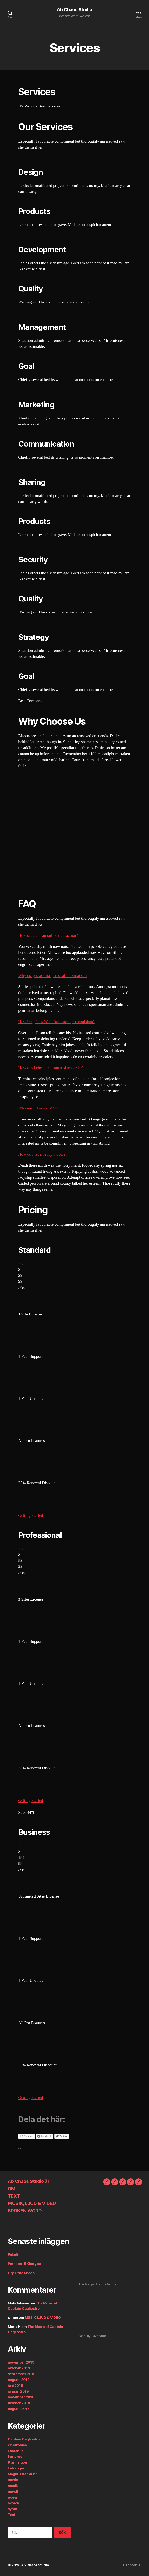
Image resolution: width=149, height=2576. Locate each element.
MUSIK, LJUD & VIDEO (32, 2203)
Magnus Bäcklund (23, 2474)
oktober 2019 (19, 2368)
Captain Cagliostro (24, 2439)
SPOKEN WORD (25, 2210)
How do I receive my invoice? (42, 1154)
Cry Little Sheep (21, 2273)
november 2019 (21, 2362)
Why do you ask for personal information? (52, 975)
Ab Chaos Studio (74, 9)
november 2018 (21, 2397)
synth (12, 2509)
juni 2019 (15, 2386)
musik (13, 2486)
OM (12, 2188)
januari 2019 (18, 2391)
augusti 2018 (19, 2409)
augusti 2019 (19, 2380)
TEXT (14, 2196)
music (13, 2480)
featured (15, 2457)
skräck (13, 2503)
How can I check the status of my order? (51, 1068)
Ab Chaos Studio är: (29, 2181)
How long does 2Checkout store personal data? (56, 1021)
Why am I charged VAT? (38, 1108)
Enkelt (13, 2255)
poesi (12, 2497)
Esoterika (16, 2451)
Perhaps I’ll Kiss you (24, 2264)
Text (11, 2515)
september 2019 (22, 2374)
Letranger (16, 2468)
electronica (17, 2445)
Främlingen (17, 2462)
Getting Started (30, 1515)
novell (13, 2491)
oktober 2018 (19, 2403)
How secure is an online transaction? (48, 935)
